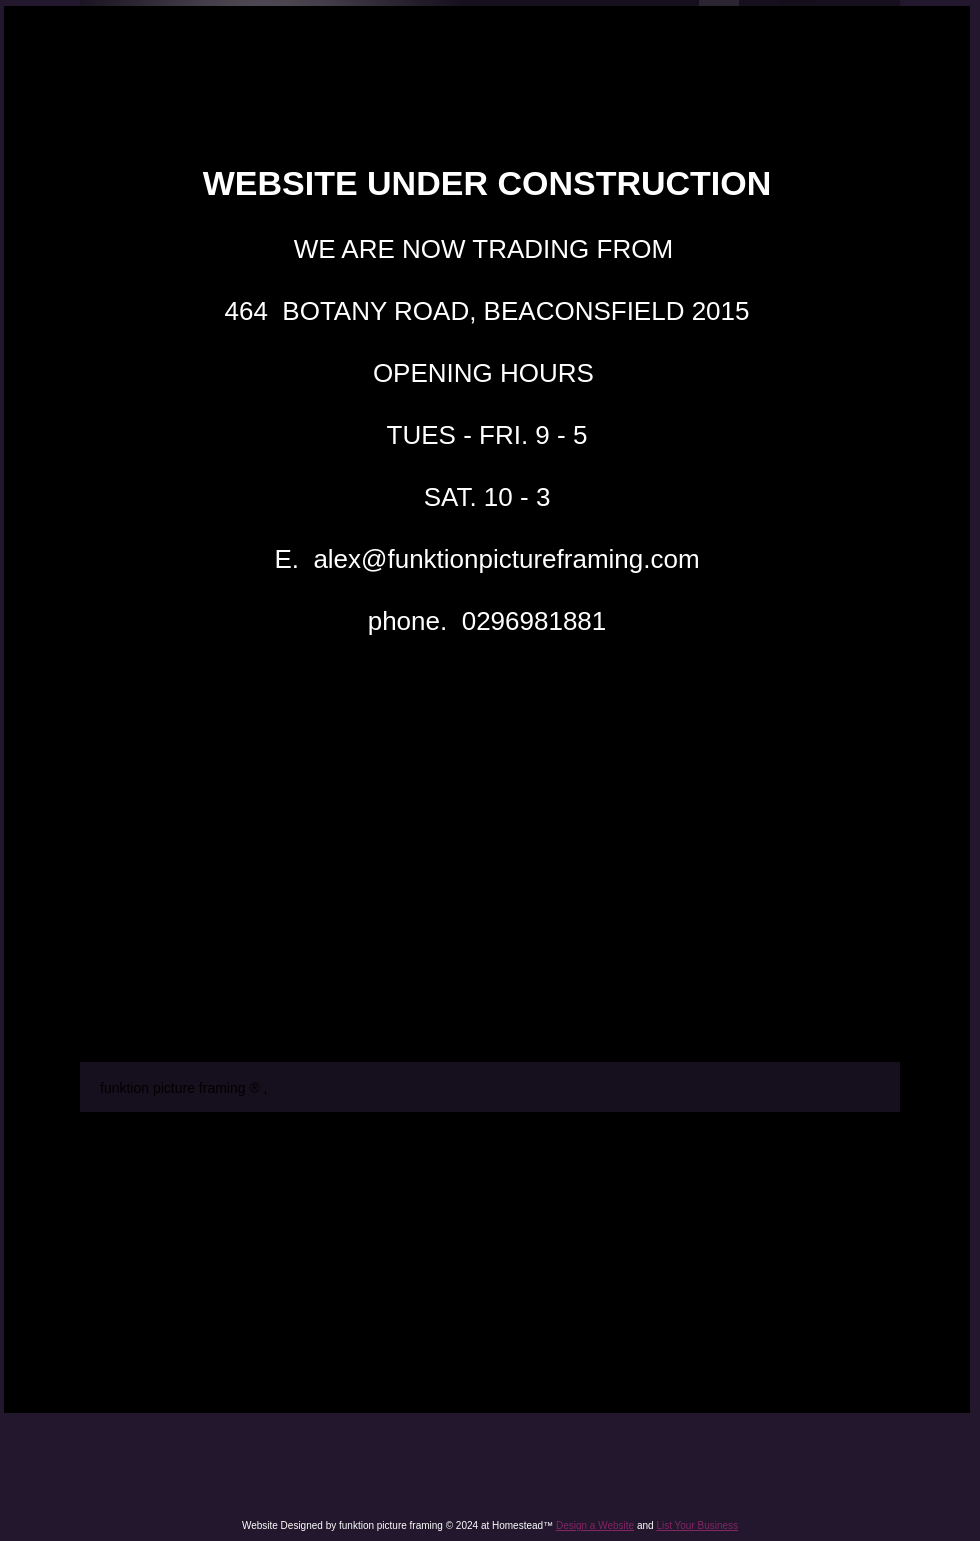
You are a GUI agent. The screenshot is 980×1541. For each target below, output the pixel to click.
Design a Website (595, 1525)
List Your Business (697, 1525)
